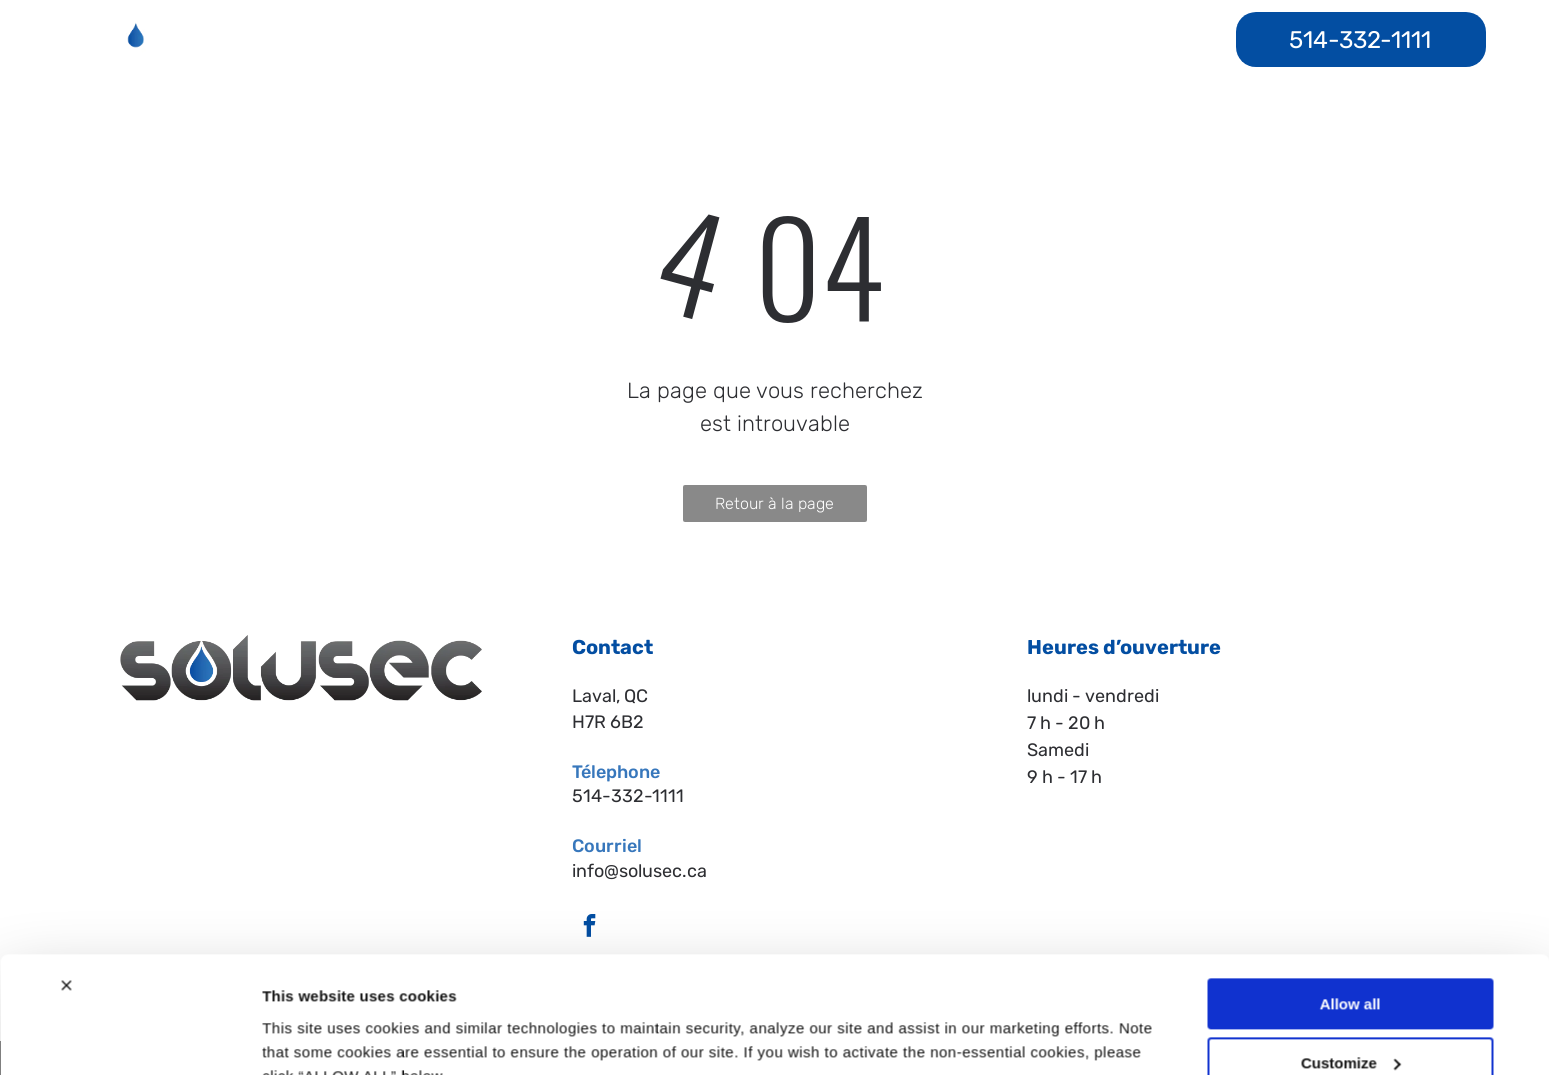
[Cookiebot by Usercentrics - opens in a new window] (129, 1036)
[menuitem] (448, 40)
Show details (308, 1035)
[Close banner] (66, 890)
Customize (1351, 967)
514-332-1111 (628, 796)
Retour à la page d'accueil (774, 508)
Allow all (1350, 908)
